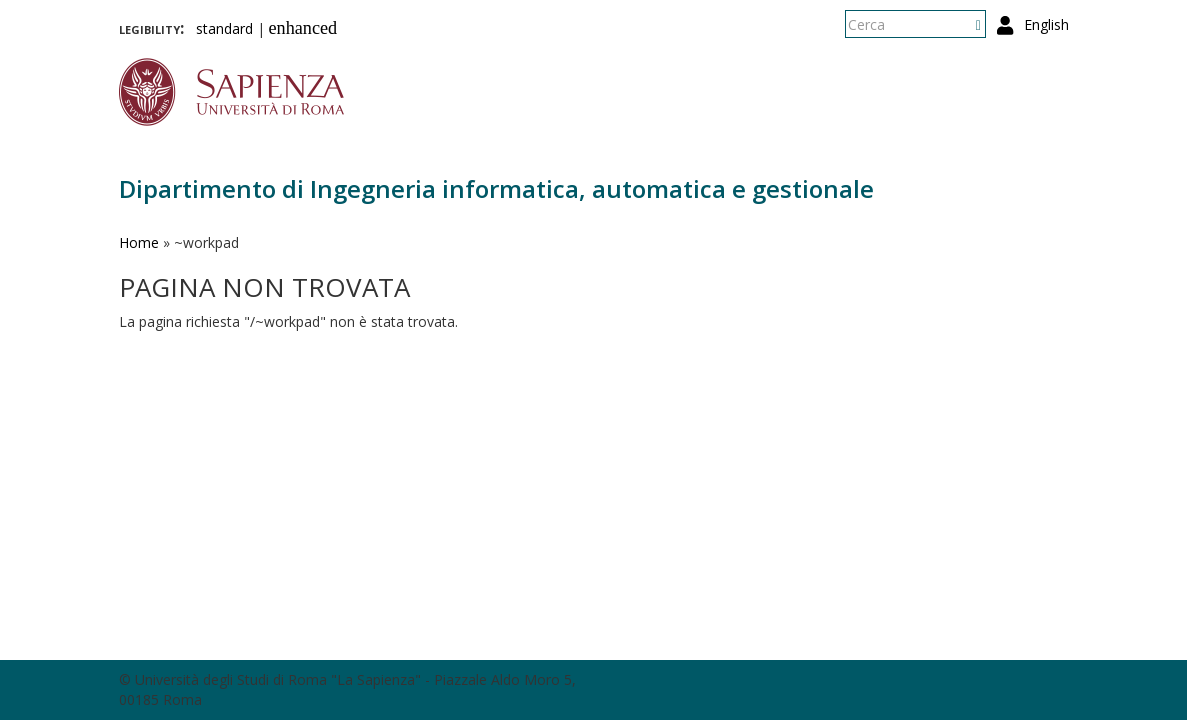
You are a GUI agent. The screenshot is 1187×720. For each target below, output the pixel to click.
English (1046, 24)
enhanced (303, 28)
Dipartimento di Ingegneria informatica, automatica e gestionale (496, 188)
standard (224, 28)
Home (139, 242)
